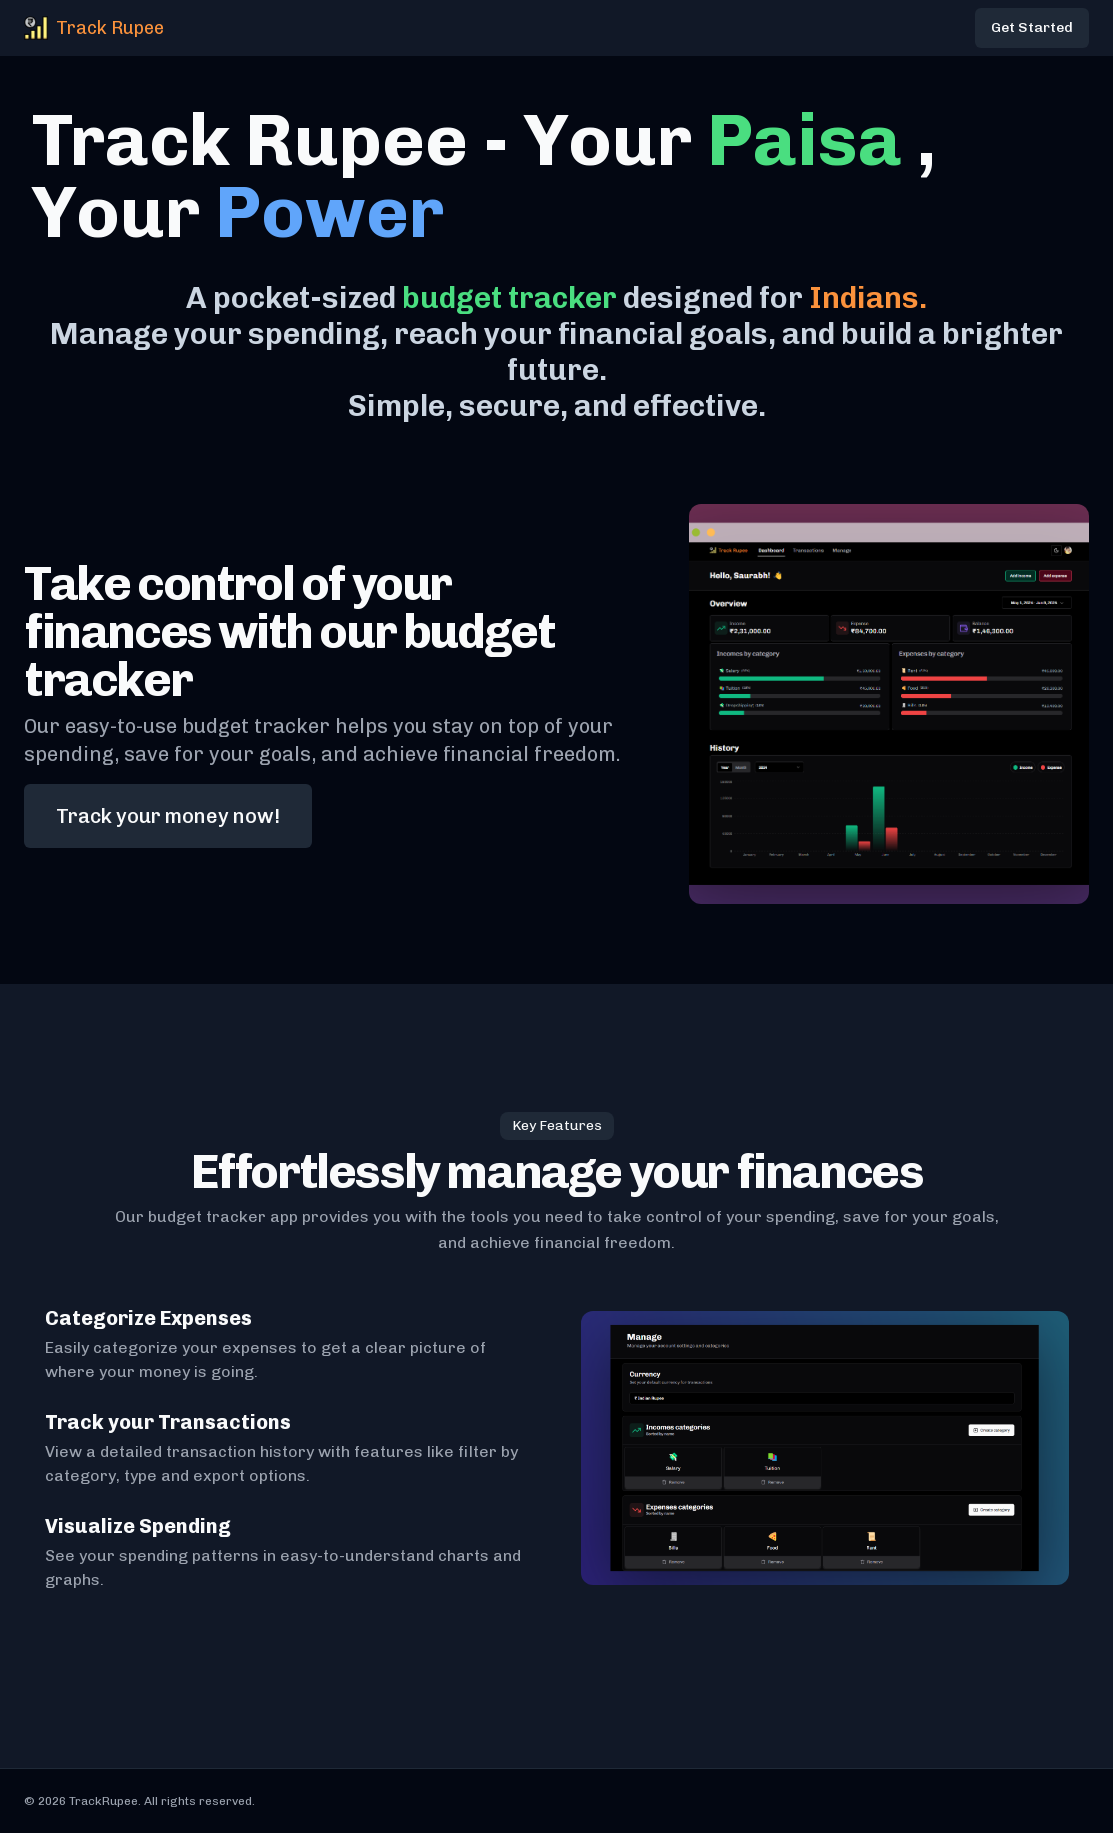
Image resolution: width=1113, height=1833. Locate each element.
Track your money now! (168, 816)
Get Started (1032, 27)
